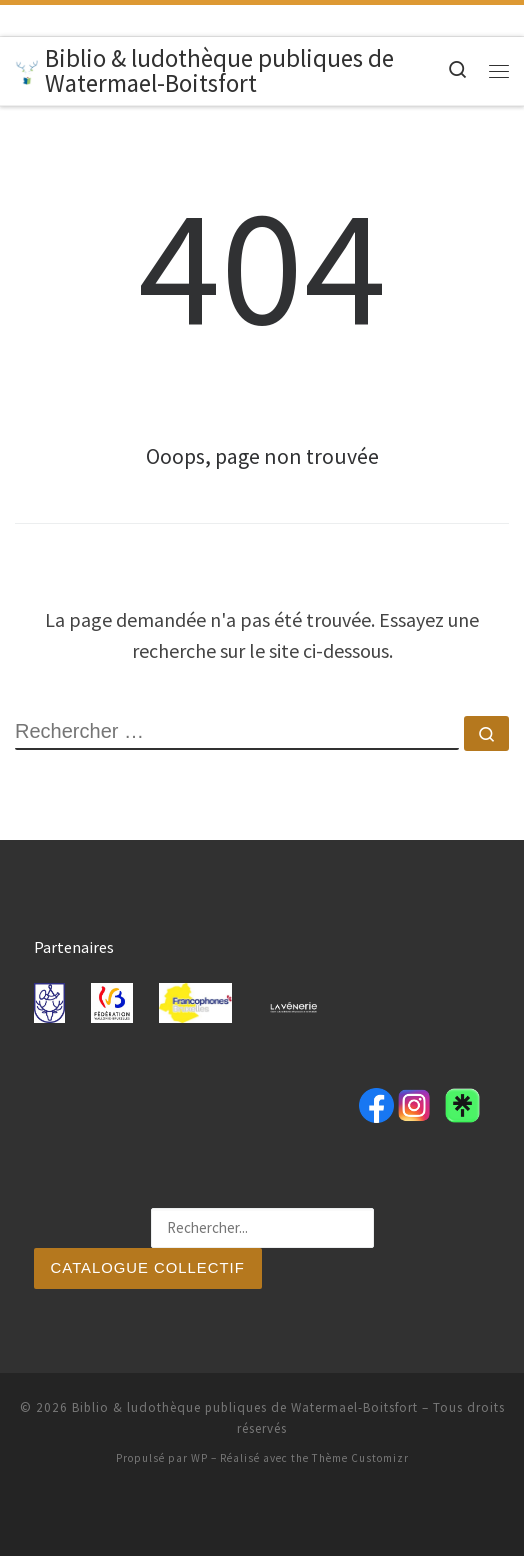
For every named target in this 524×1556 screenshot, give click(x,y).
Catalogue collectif (149, 1267)
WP (199, 1458)
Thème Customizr (360, 1458)
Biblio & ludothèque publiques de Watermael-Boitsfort (245, 1407)
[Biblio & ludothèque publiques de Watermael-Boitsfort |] (26, 70)
